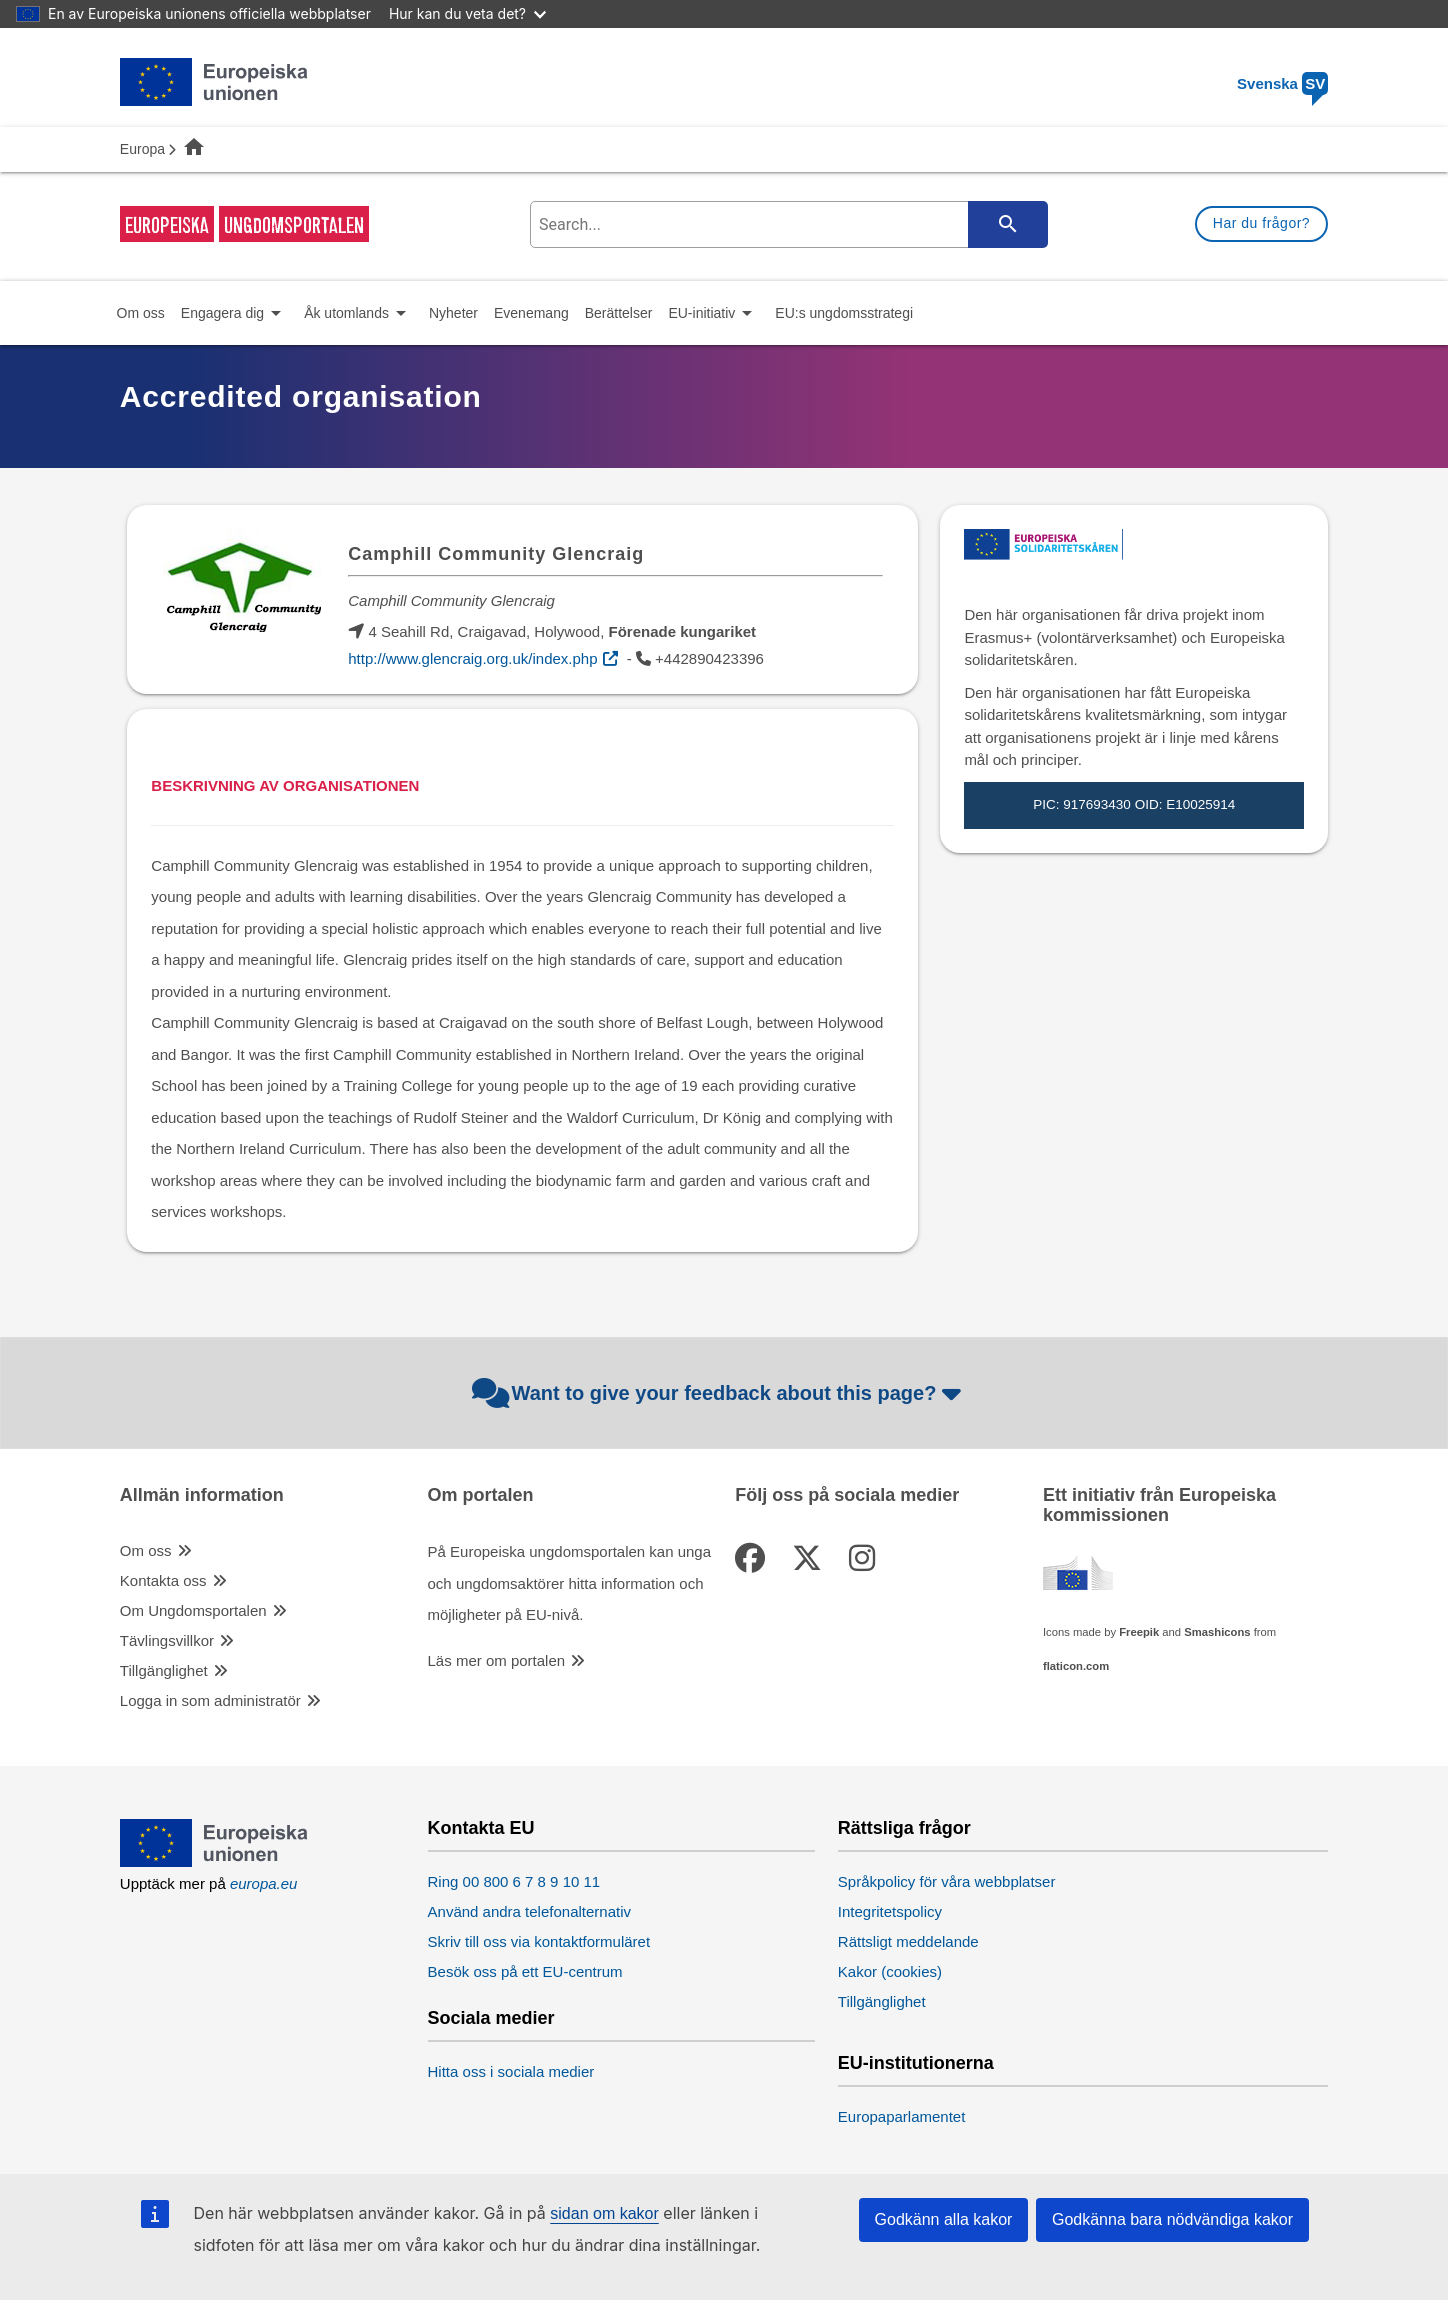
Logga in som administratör (210, 1700)
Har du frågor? (1261, 223)
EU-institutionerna (916, 2063)
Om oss (146, 1550)
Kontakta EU (481, 1828)
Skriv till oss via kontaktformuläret (539, 1941)
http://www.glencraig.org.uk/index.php (472, 658)
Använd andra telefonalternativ (529, 1911)
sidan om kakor (604, 2213)
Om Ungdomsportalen (193, 1610)
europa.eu (264, 1883)
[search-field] (786, 224)
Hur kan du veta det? (467, 13)
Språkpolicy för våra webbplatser (947, 1881)
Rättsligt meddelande (908, 1941)
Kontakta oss (163, 1580)
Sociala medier (491, 2018)
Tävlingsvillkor (167, 1640)
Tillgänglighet (164, 1670)
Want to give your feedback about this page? (719, 1393)
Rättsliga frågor (904, 1828)
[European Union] (214, 1861)
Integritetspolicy (890, 1911)
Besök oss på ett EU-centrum (525, 1971)
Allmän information (202, 1495)
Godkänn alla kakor (944, 2219)
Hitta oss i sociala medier (511, 2071)
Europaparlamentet (902, 2116)
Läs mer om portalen (497, 1660)
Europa (142, 149)
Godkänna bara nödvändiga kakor (1172, 2219)
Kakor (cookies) (890, 1971)
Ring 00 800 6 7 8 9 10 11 (514, 1881)
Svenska (1282, 83)
